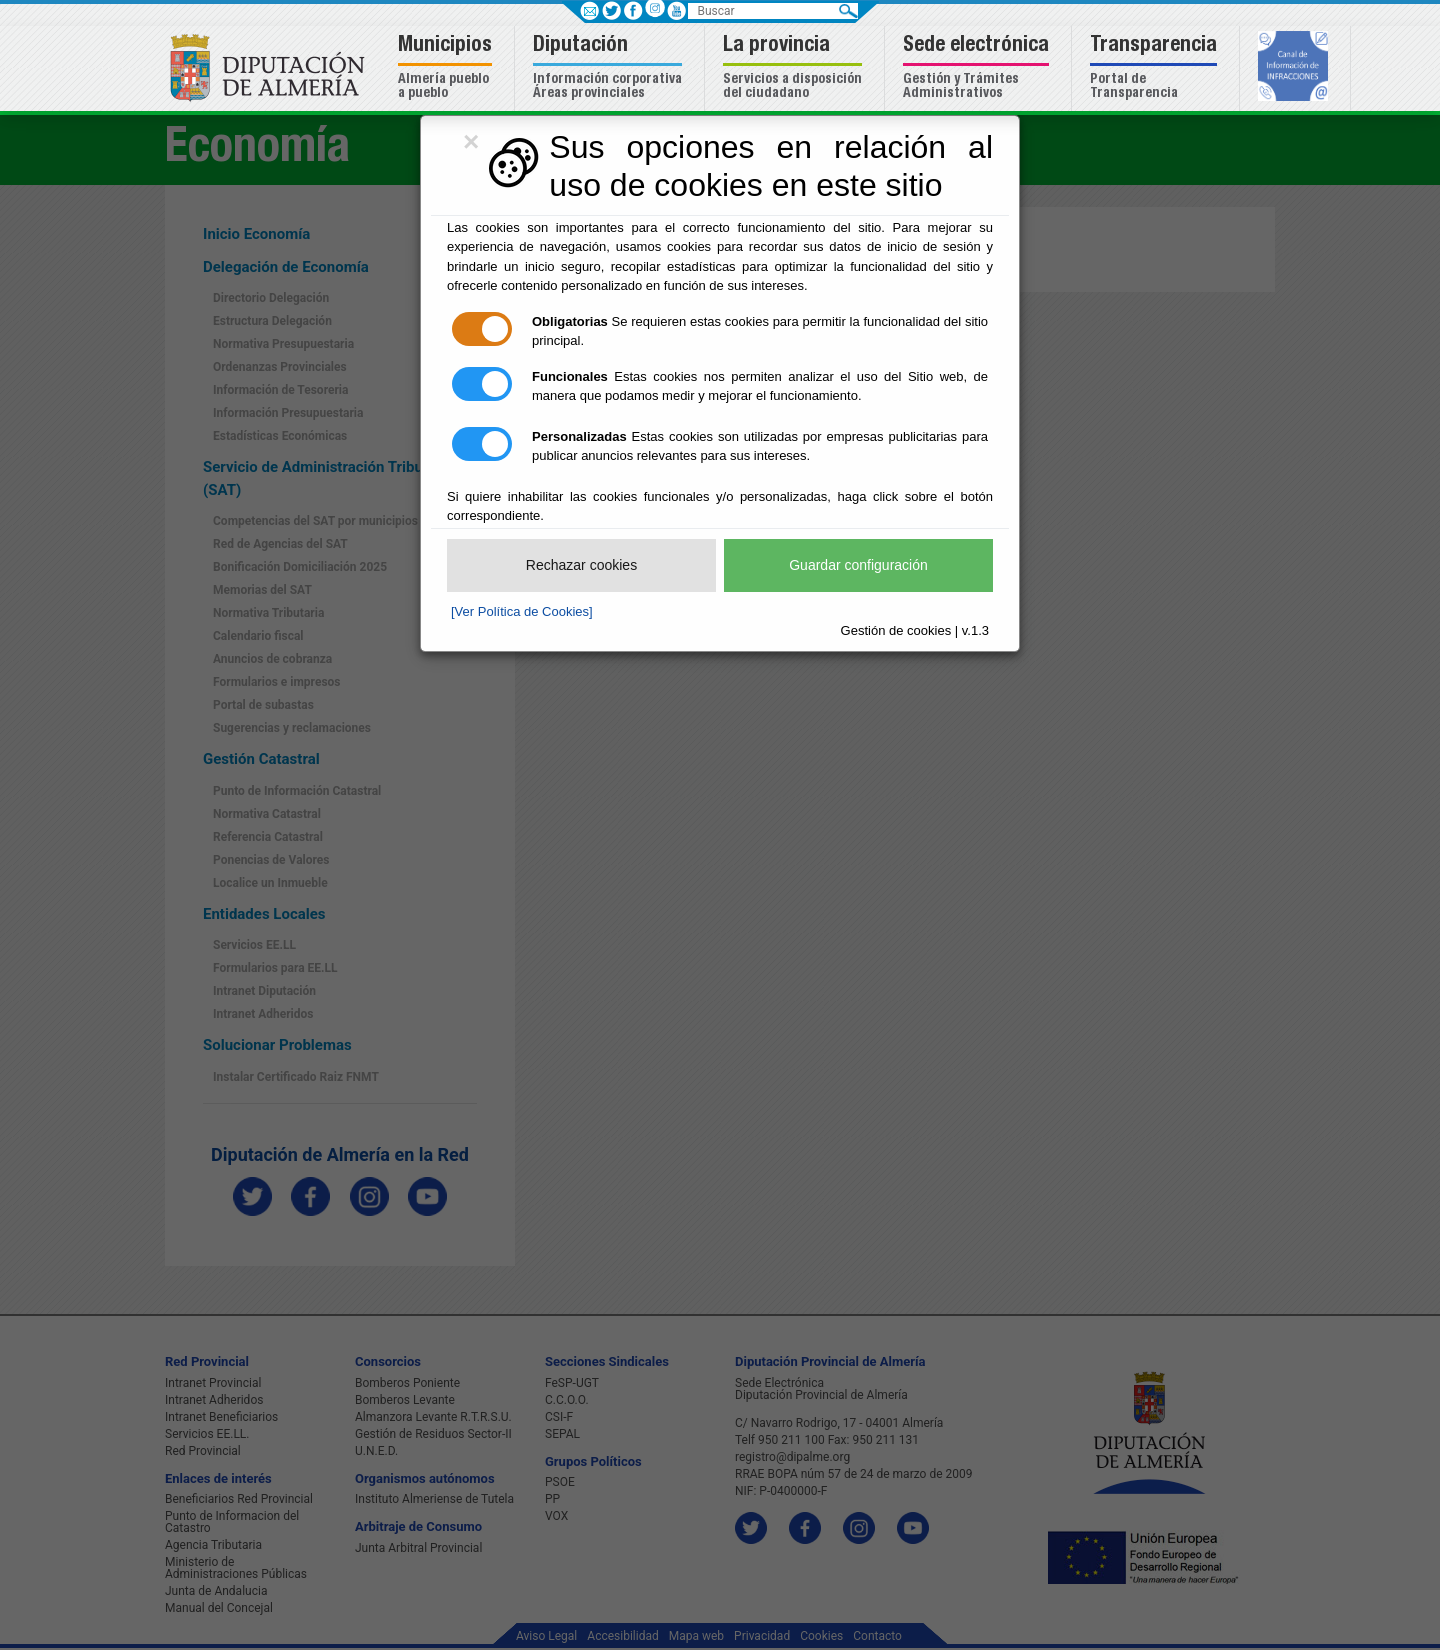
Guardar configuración (858, 565)
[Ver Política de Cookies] (522, 611)
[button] (447, 68)
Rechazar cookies (581, 565)
